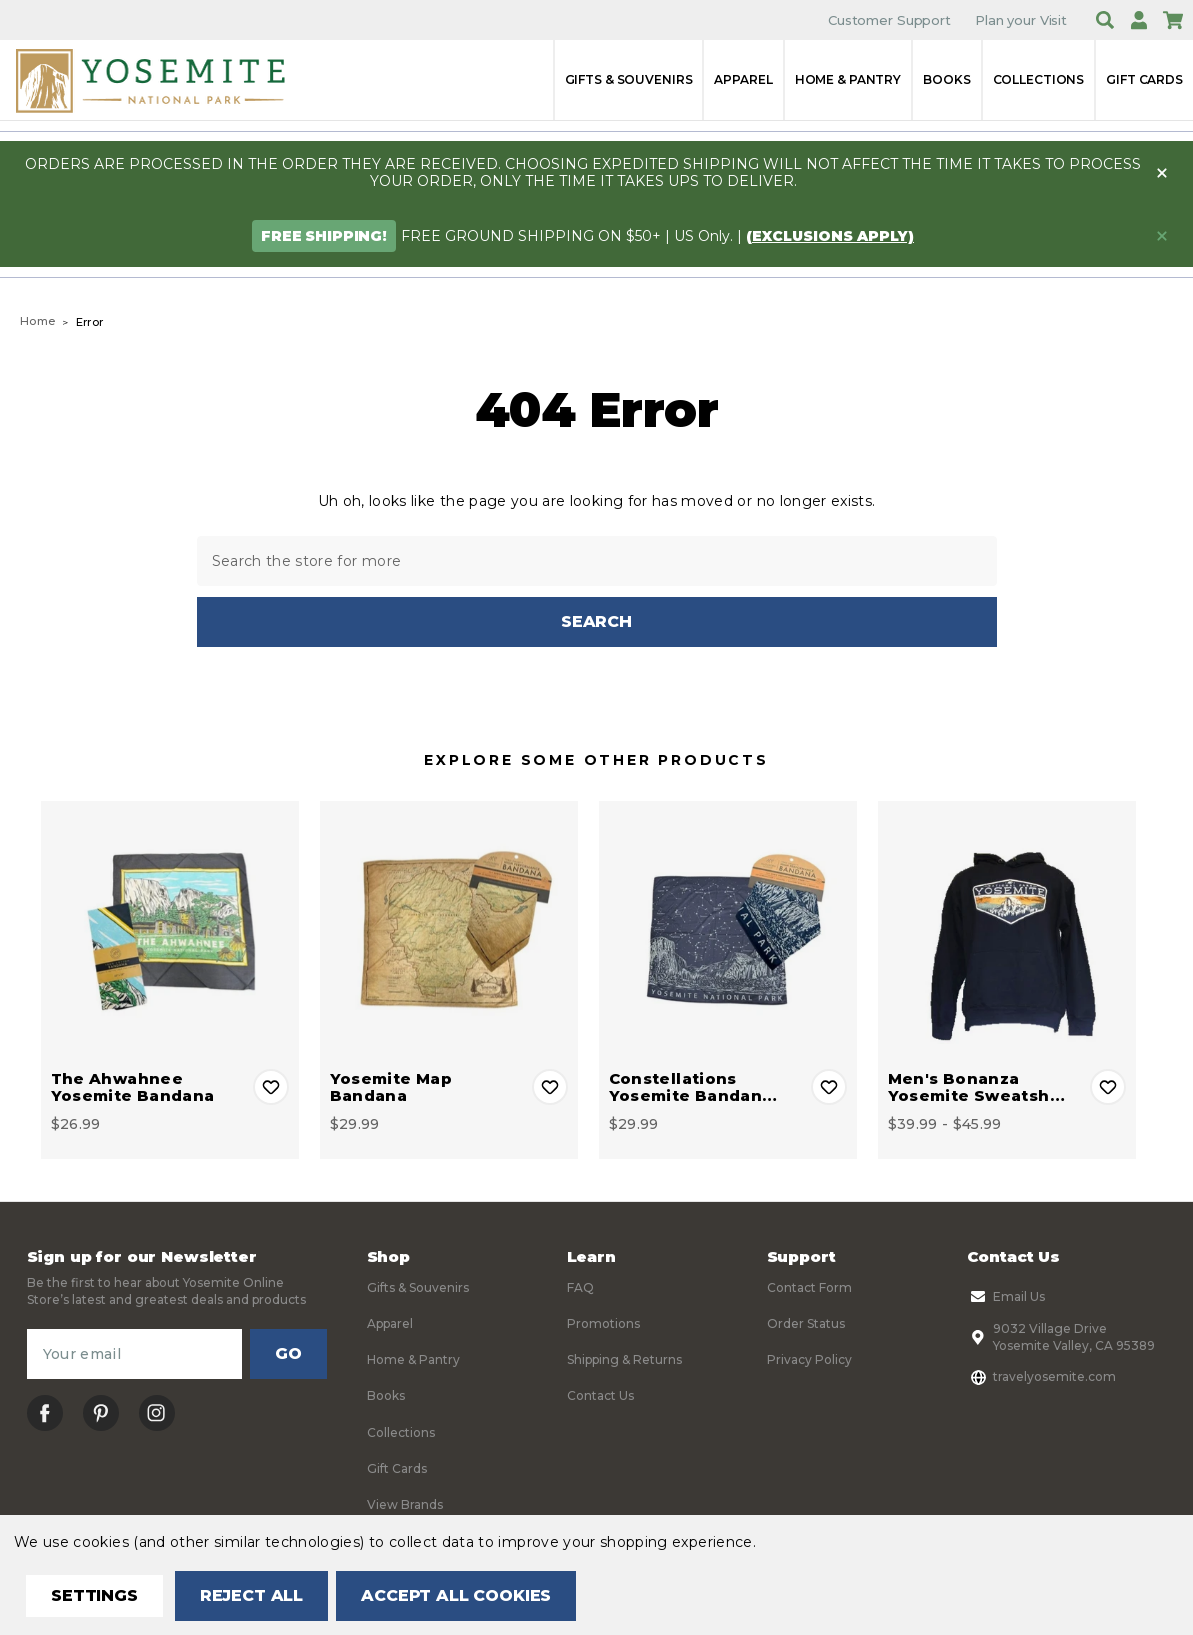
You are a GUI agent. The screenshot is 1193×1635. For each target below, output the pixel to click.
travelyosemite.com (1041, 1377)
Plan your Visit (1021, 20)
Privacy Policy (809, 1360)
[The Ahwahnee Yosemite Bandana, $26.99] (170, 930)
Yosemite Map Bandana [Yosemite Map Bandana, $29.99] (391, 1087)
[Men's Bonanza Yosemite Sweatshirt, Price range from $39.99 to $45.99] (1007, 930)
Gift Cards (1144, 79)
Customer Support (889, 20)
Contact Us (600, 1396)
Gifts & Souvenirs (629, 79)
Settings (94, 1595)
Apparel (743, 79)
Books (946, 79)
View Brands (405, 1505)
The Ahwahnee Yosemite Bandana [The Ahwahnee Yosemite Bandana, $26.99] (133, 1087)
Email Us (1006, 1297)
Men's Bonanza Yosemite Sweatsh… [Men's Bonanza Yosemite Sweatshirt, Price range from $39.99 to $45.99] (976, 1087)
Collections (1039, 79)
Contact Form (809, 1287)
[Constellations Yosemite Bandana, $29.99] (728, 930)
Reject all (251, 1595)
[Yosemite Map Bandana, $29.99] (449, 930)
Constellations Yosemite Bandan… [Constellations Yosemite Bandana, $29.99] (693, 1087)
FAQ (580, 1287)
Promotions (603, 1323)
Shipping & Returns (624, 1360)
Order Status (806, 1323)
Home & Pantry (848, 79)
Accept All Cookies (456, 1595)
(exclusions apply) (830, 236)
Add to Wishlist (271, 1087)
